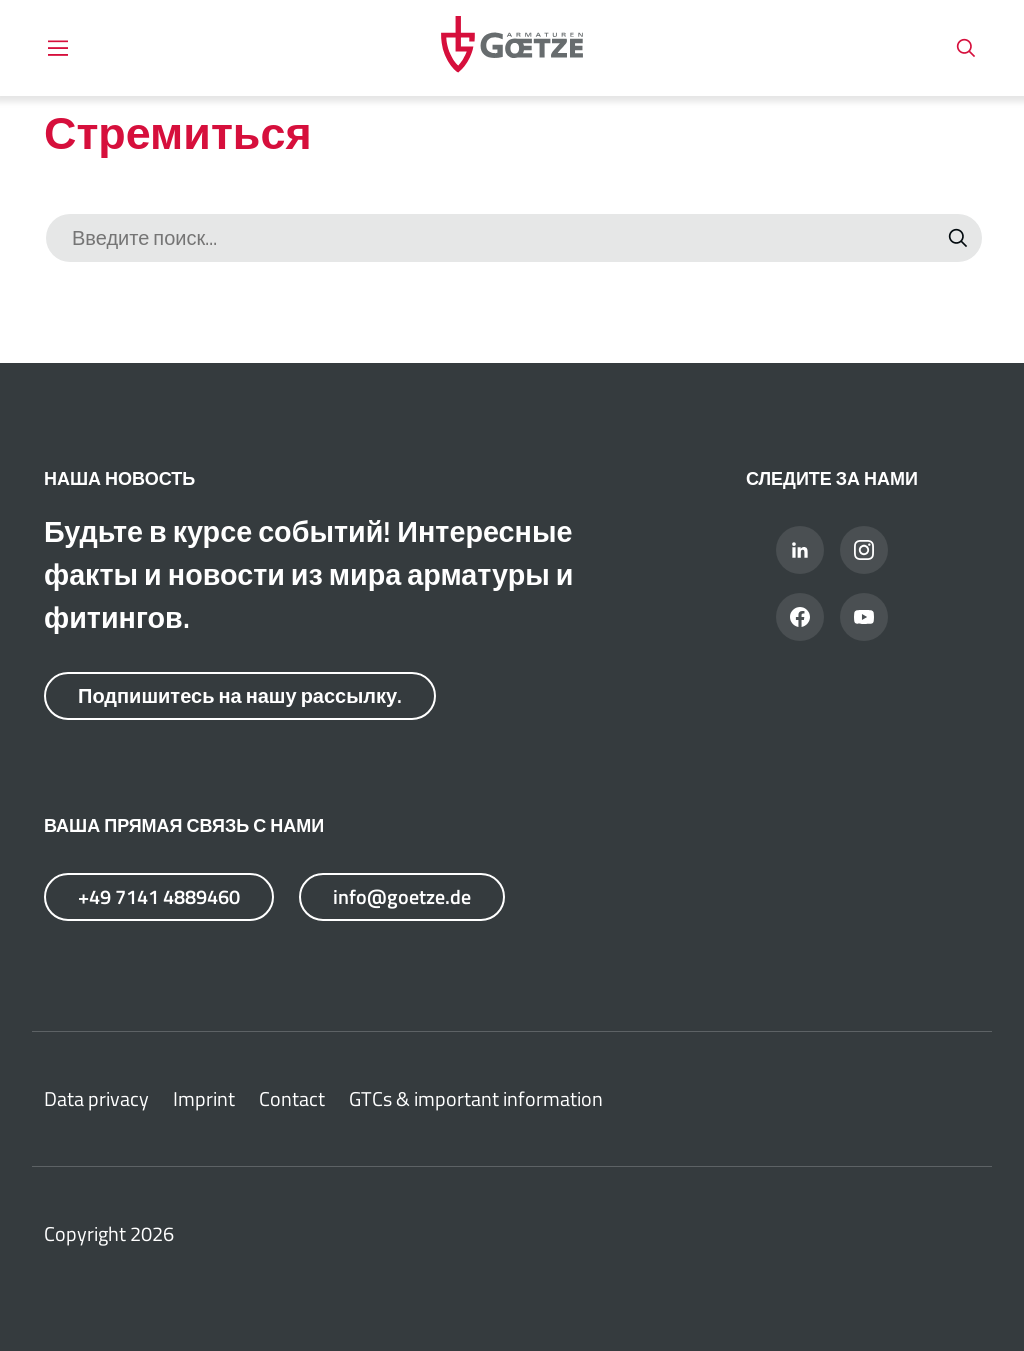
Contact (292, 1098)
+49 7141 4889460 (159, 896)
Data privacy (96, 1098)
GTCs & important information (476, 1098)
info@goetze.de (401, 896)
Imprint (204, 1098)
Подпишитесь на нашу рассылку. (240, 695)
